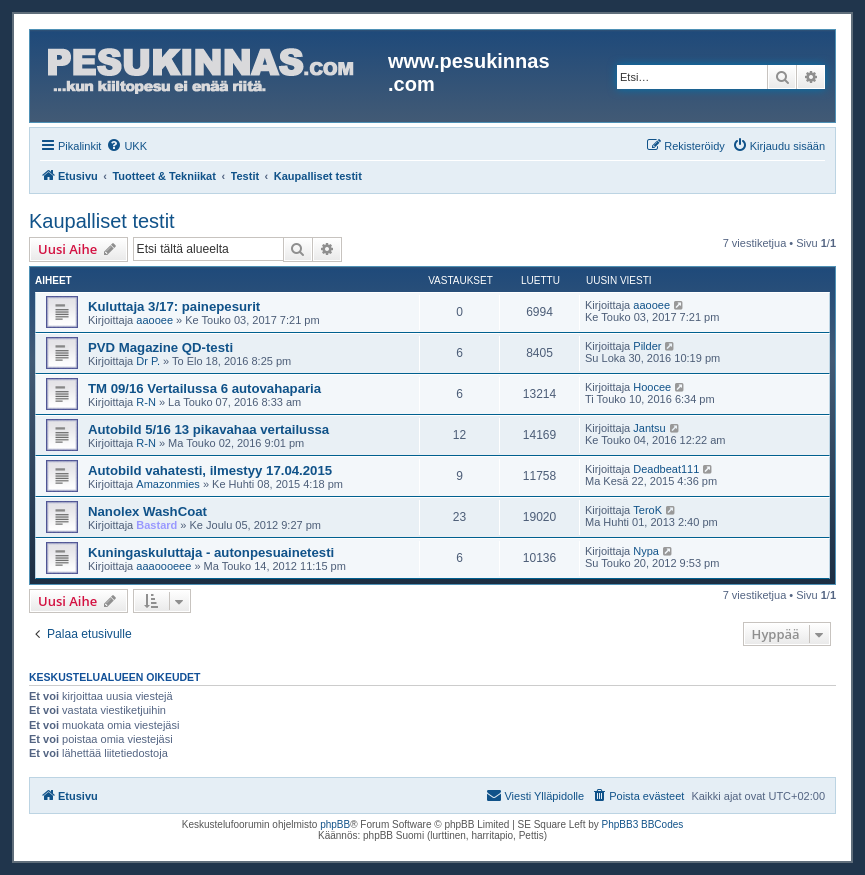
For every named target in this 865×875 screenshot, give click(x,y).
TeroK (647, 510)
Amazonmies (168, 484)
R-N (146, 402)
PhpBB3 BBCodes (643, 824)
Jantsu (649, 428)
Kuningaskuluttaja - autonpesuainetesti (211, 552)
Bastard (156, 525)
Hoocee (652, 387)
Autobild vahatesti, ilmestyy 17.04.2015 (210, 470)
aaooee (154, 320)
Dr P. (148, 361)
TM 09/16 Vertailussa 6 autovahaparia (204, 388)
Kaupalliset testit (102, 221)
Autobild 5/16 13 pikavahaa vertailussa (208, 429)
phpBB (335, 824)
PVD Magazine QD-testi (160, 347)
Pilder (647, 346)
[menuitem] (126, 146)
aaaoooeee (163, 566)
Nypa (646, 551)
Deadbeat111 (666, 469)
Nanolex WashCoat (147, 511)
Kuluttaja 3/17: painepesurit (174, 306)
